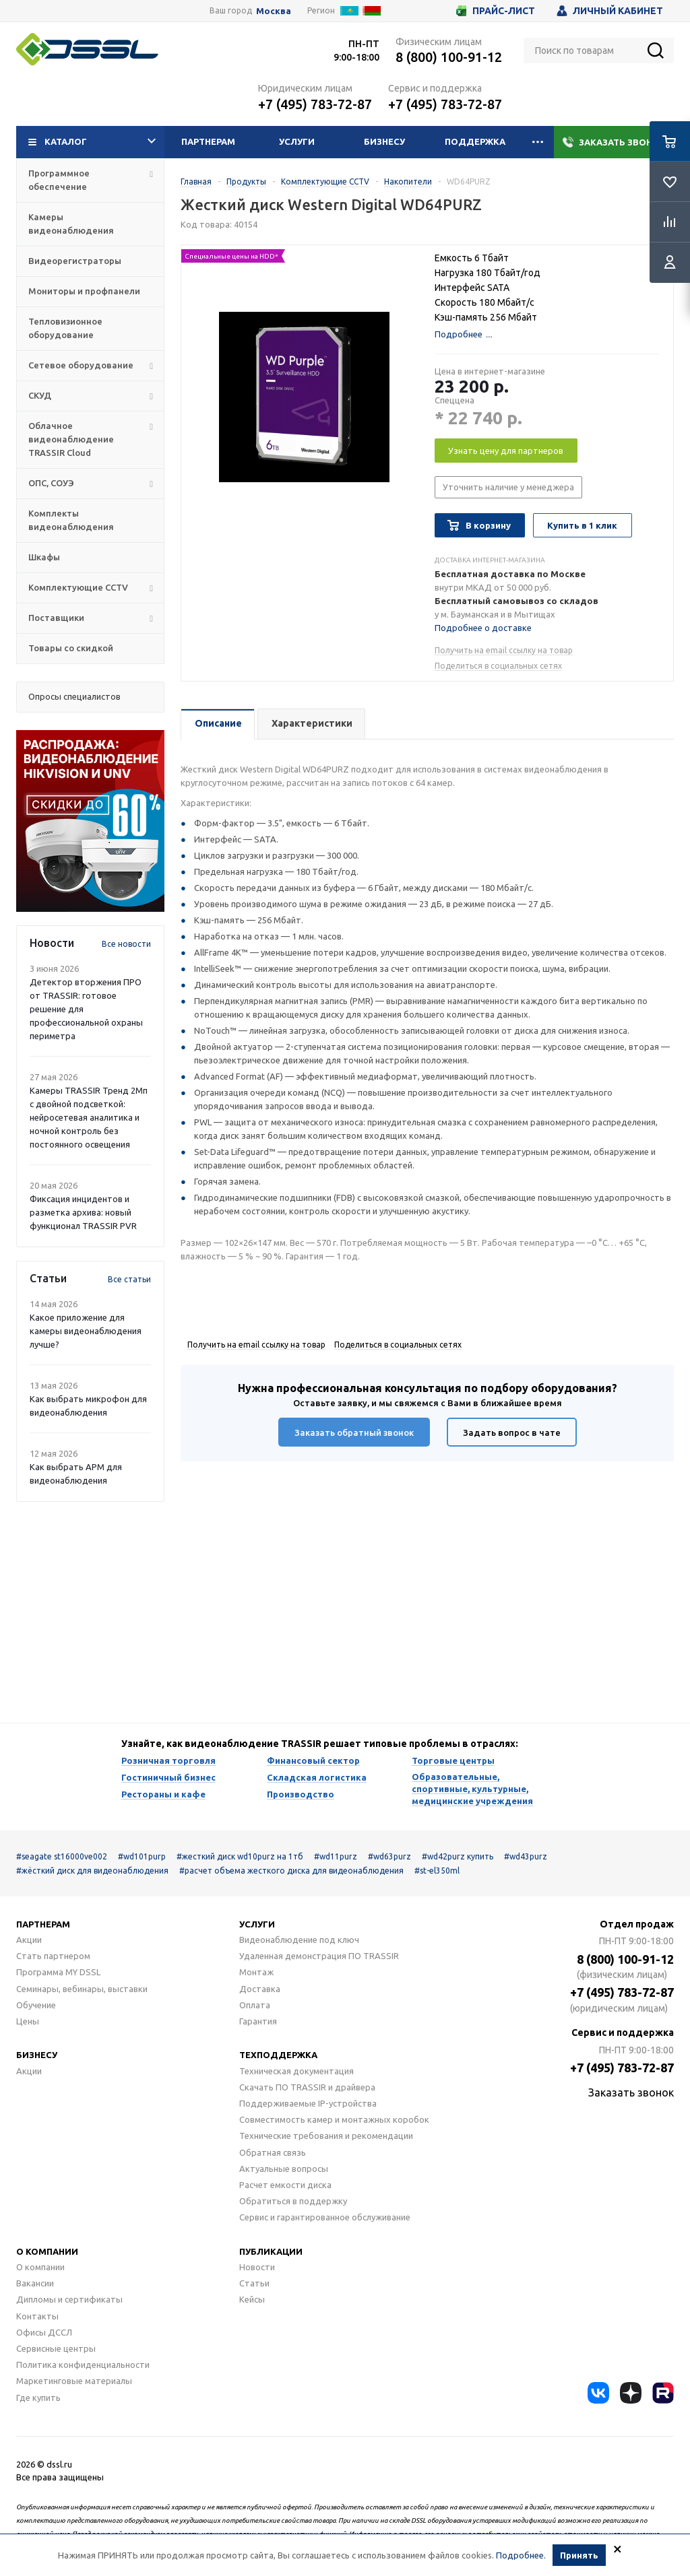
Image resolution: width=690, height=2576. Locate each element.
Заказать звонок (614, 142)
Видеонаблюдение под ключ (299, 1939)
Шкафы (44, 557)
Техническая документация (296, 2071)
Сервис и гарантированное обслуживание (324, 2217)
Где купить (38, 2397)
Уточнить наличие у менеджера (508, 487)
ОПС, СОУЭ (51, 483)
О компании (47, 2251)
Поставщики (56, 617)
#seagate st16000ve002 (61, 1856)
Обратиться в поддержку (293, 2201)
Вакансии (35, 2283)
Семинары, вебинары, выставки (82, 1988)
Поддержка (475, 141)
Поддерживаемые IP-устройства (308, 2103)
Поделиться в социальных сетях (498, 665)
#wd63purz (389, 1856)
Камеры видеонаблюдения (71, 223)
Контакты (37, 2316)
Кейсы (252, 2299)
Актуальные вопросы (283, 2168)
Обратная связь (272, 2152)
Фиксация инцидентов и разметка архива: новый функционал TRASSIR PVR (83, 1212)
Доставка (259, 1988)
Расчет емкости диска (285, 2184)
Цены (27, 2021)
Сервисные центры (56, 2348)
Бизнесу (384, 141)
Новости (257, 2267)
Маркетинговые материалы (74, 2380)
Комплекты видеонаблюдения (71, 519)
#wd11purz (335, 1856)
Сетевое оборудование (80, 365)
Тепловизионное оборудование (65, 328)
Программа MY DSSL (58, 1972)
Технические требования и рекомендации (326, 2135)
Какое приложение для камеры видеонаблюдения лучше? (86, 1331)
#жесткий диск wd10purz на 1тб (240, 1856)
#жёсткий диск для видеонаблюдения (92, 1870)
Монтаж (256, 1972)
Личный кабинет (610, 10)
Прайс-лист (495, 10)
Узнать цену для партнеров (505, 450)
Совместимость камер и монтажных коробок (334, 2119)
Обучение (36, 2005)
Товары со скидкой (70, 648)
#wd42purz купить (457, 1856)
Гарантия (258, 2021)
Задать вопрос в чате (512, 1432)
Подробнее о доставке (483, 627)
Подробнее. (521, 2555)
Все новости (126, 943)
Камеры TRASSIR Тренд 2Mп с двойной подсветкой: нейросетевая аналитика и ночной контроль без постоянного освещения (89, 1117)
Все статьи (129, 1279)
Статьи (254, 2283)
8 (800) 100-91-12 (449, 57)
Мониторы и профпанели (84, 291)
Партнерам (208, 141)
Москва (273, 11)
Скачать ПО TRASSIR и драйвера (307, 2087)
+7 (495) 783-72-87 (315, 104)
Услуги (297, 141)
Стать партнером (53, 1955)
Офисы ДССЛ (44, 2332)
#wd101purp (142, 1856)
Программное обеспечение (59, 179)
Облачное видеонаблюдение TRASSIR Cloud (71, 439)
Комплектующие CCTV (78, 587)
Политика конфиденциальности (83, 2364)
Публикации (271, 2251)
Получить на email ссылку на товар (504, 650)
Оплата (254, 2005)
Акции (29, 1939)
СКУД (39, 395)
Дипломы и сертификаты (69, 2299)
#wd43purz (525, 1856)
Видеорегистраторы (74, 260)
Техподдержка (278, 2054)
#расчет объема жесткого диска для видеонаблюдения (291, 1870)
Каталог (92, 142)
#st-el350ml (437, 1870)
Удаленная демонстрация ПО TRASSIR (319, 1955)
